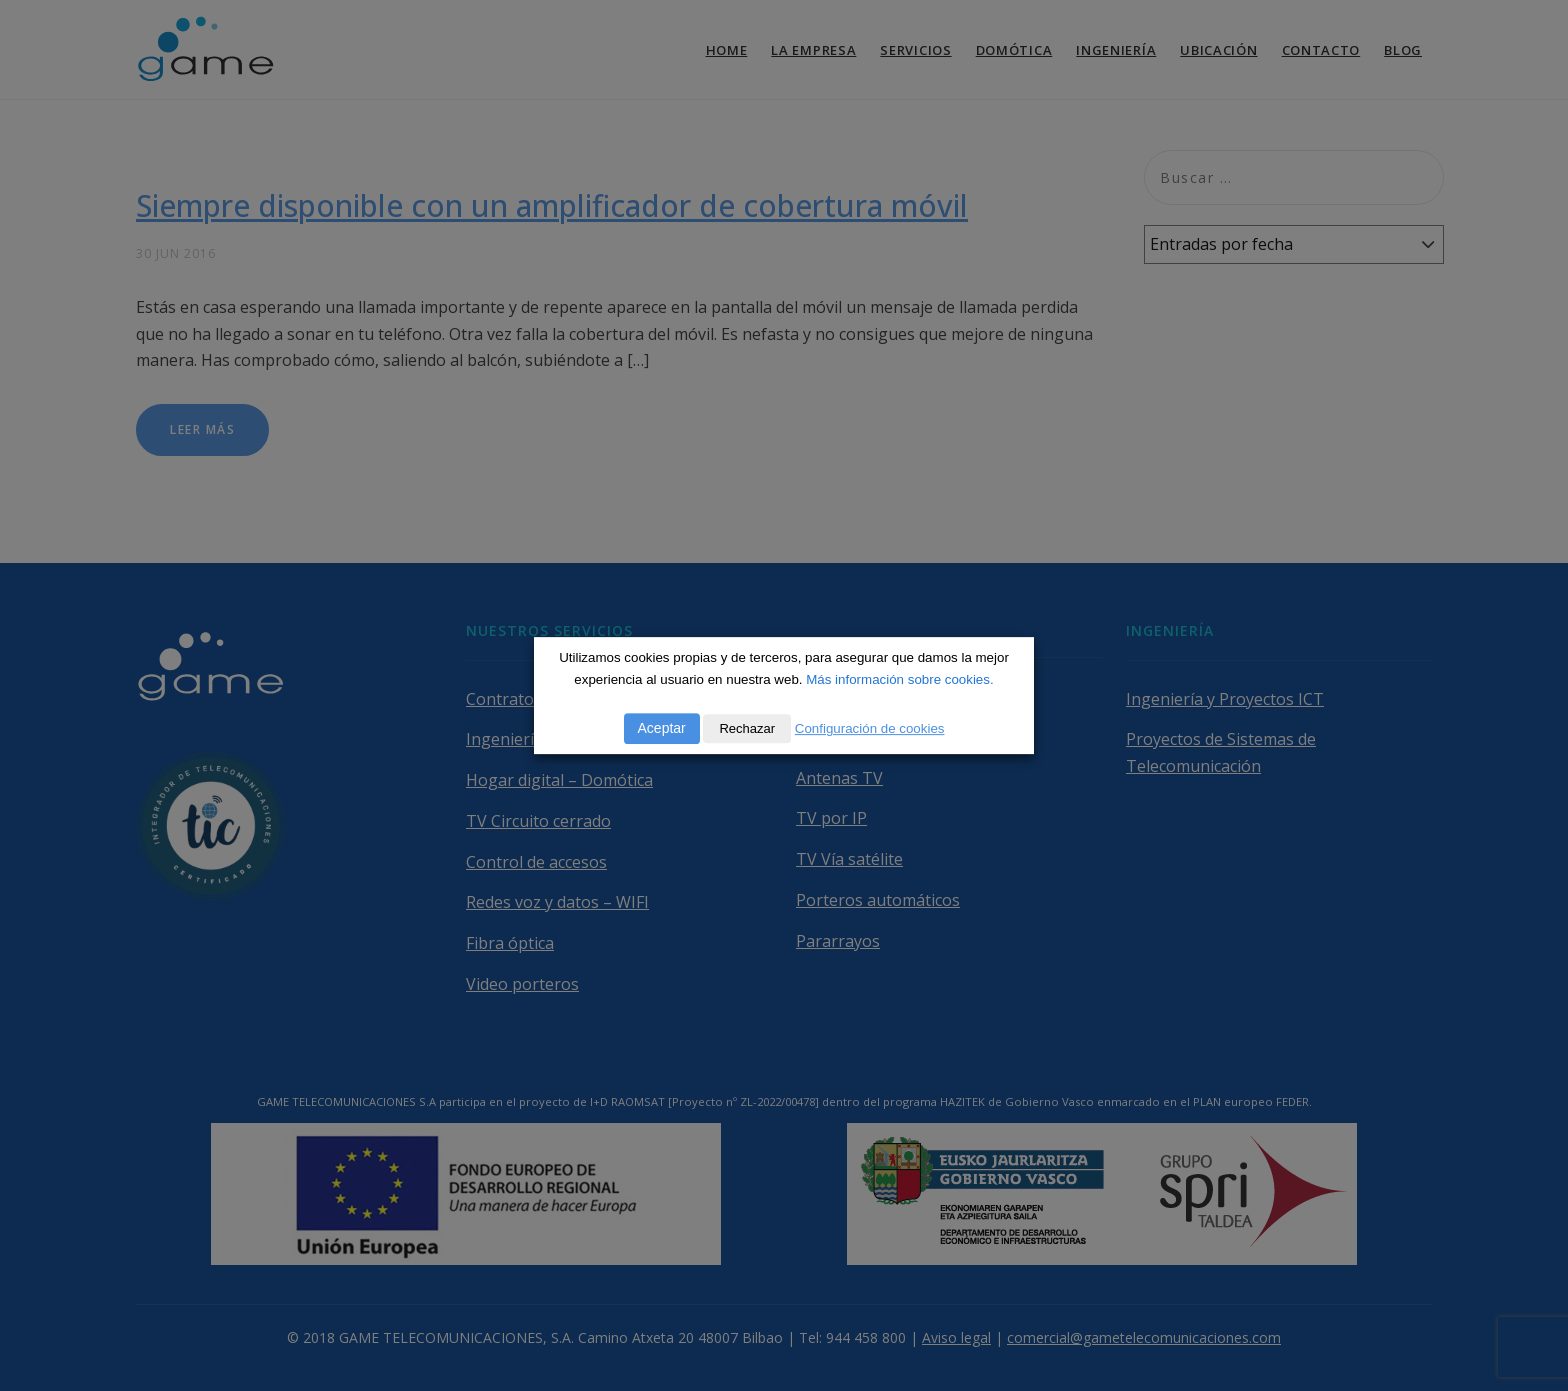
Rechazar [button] (747, 728)
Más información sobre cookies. (899, 679)
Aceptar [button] (662, 728)
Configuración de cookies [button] (870, 728)
